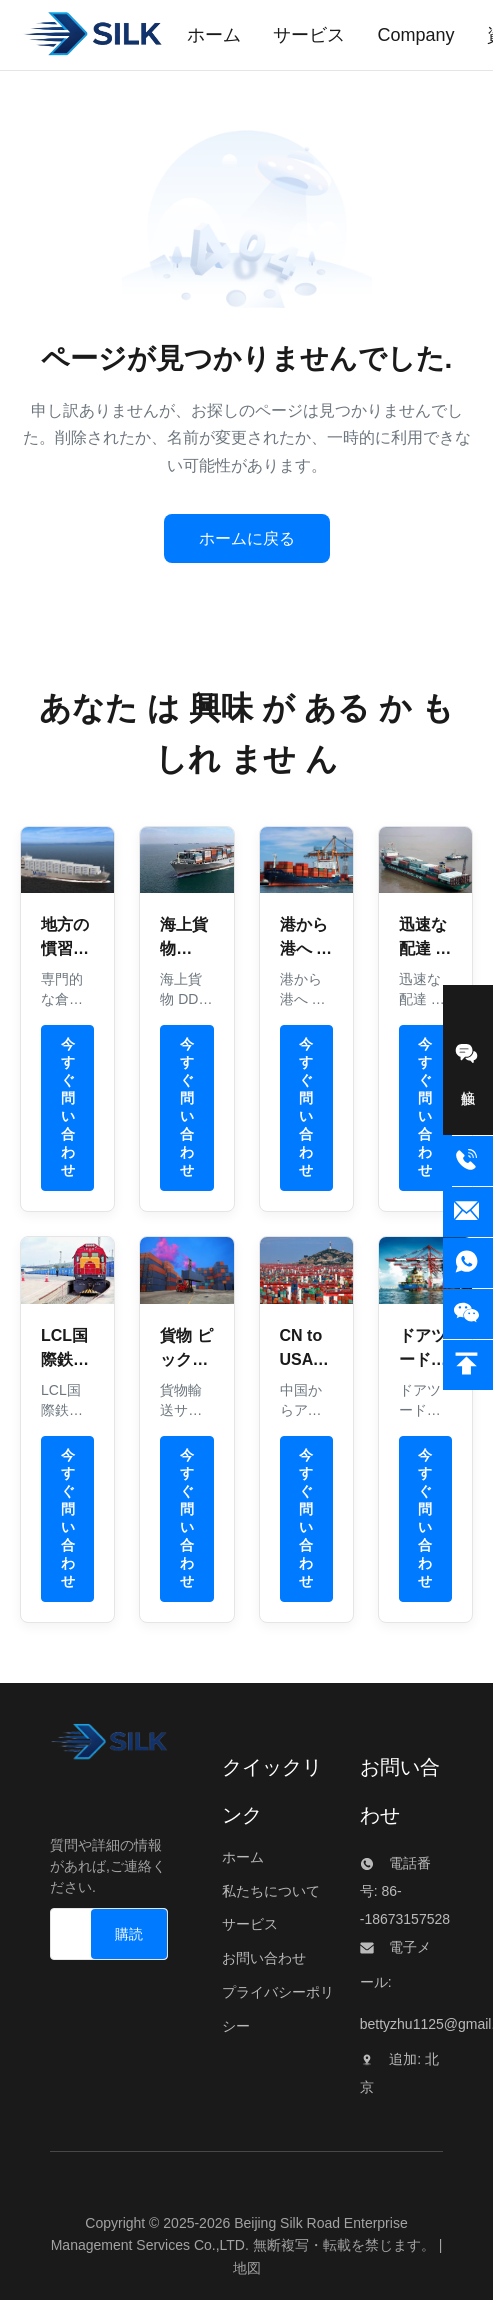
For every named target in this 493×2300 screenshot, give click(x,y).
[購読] (129, 1934)
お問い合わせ (264, 1958)
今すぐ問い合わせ (68, 1107)
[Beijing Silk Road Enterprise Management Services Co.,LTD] (109, 1747)
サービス (250, 1924)
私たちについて (271, 1891)
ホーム (243, 1857)
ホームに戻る (247, 538)
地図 (247, 2268)
